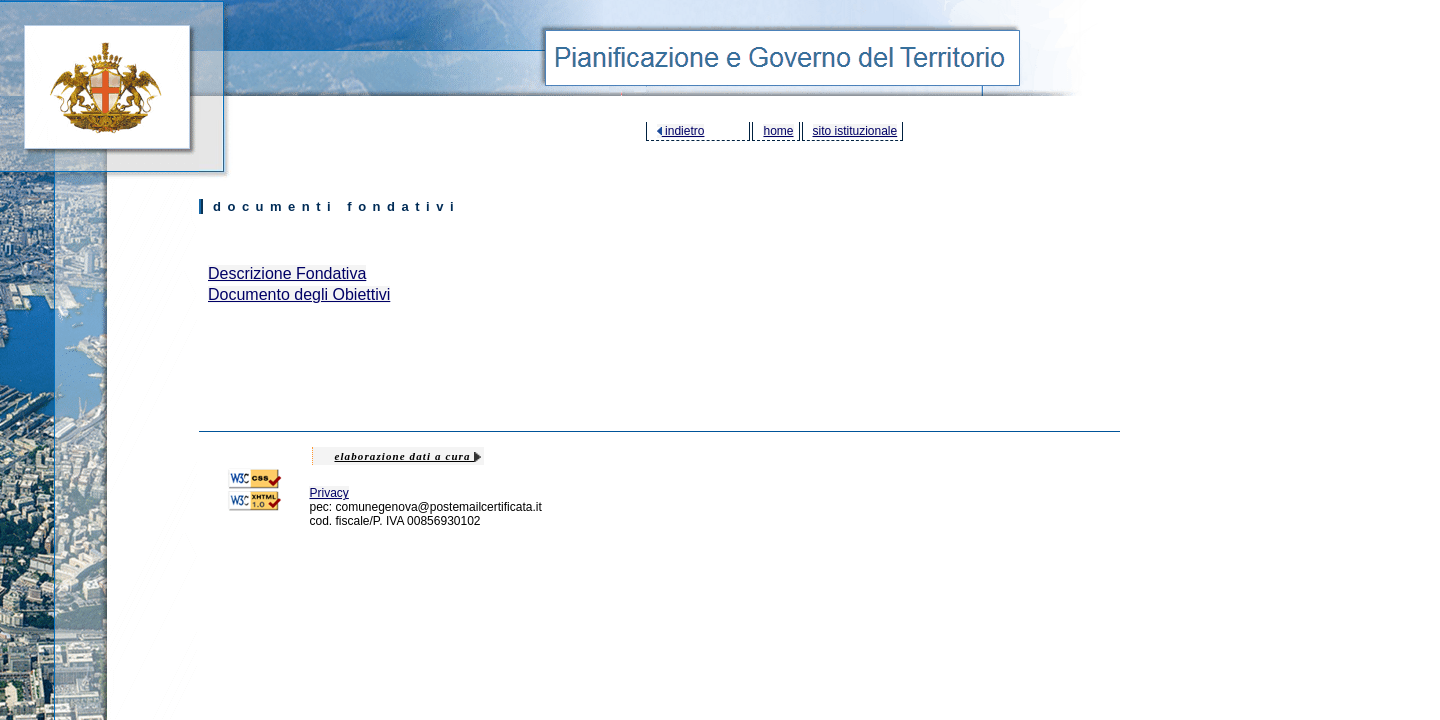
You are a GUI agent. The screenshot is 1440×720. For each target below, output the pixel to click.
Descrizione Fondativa (287, 273)
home (778, 131)
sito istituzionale (855, 131)
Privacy (328, 493)
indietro (681, 131)
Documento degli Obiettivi (299, 294)
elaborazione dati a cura (407, 456)
